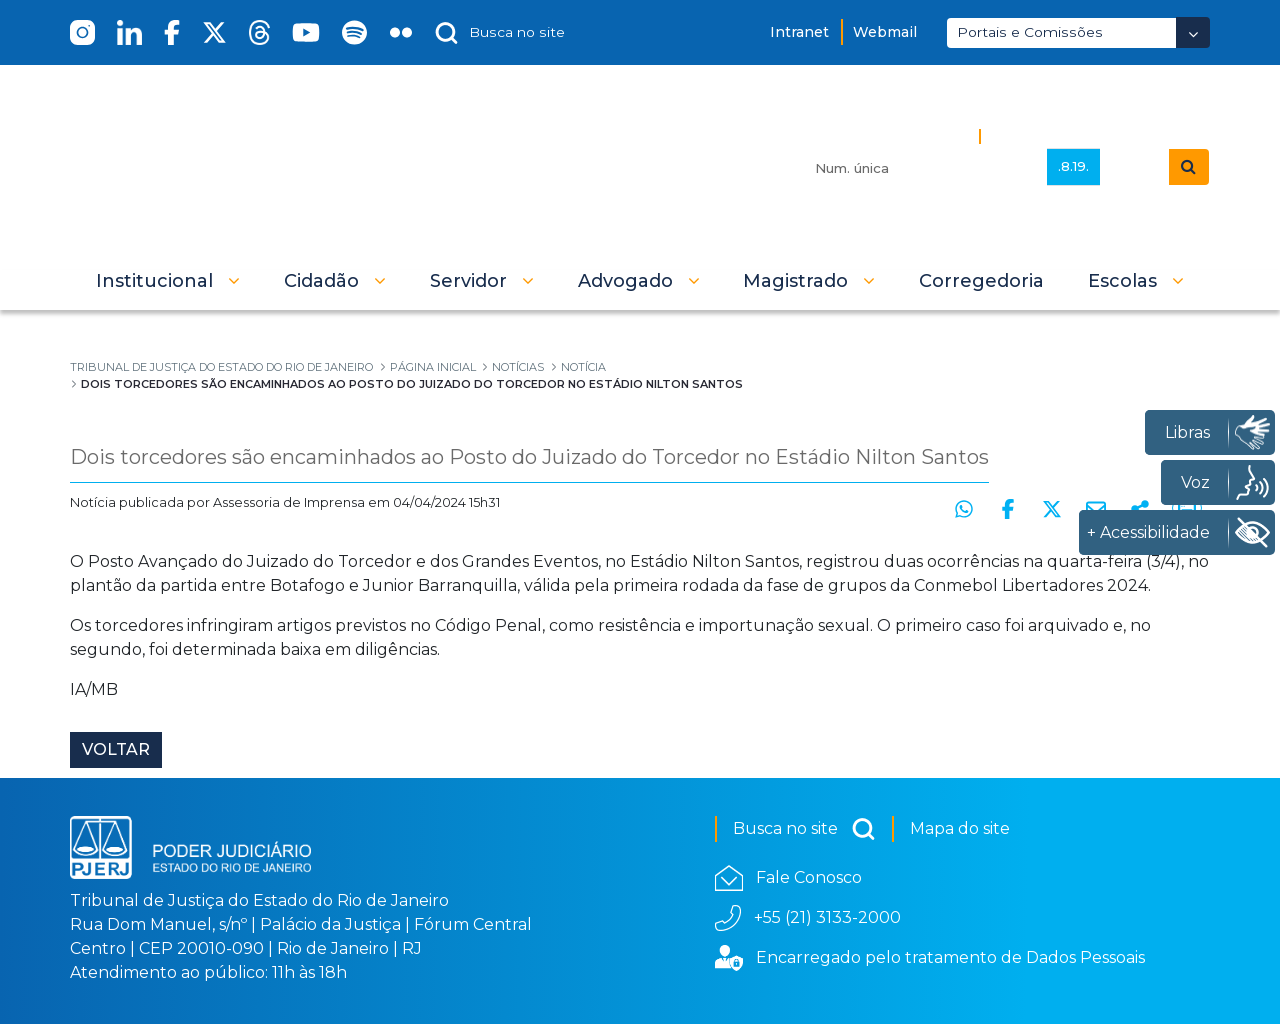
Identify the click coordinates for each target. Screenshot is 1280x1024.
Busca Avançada (1057, 135)
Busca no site (804, 829)
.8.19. (1073, 166)
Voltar (116, 749)
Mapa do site (960, 828)
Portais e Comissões (1030, 32)
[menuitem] (981, 281)
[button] (168, 281)
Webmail (885, 32)
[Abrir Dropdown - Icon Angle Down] (1193, 32)
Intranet (799, 32)
